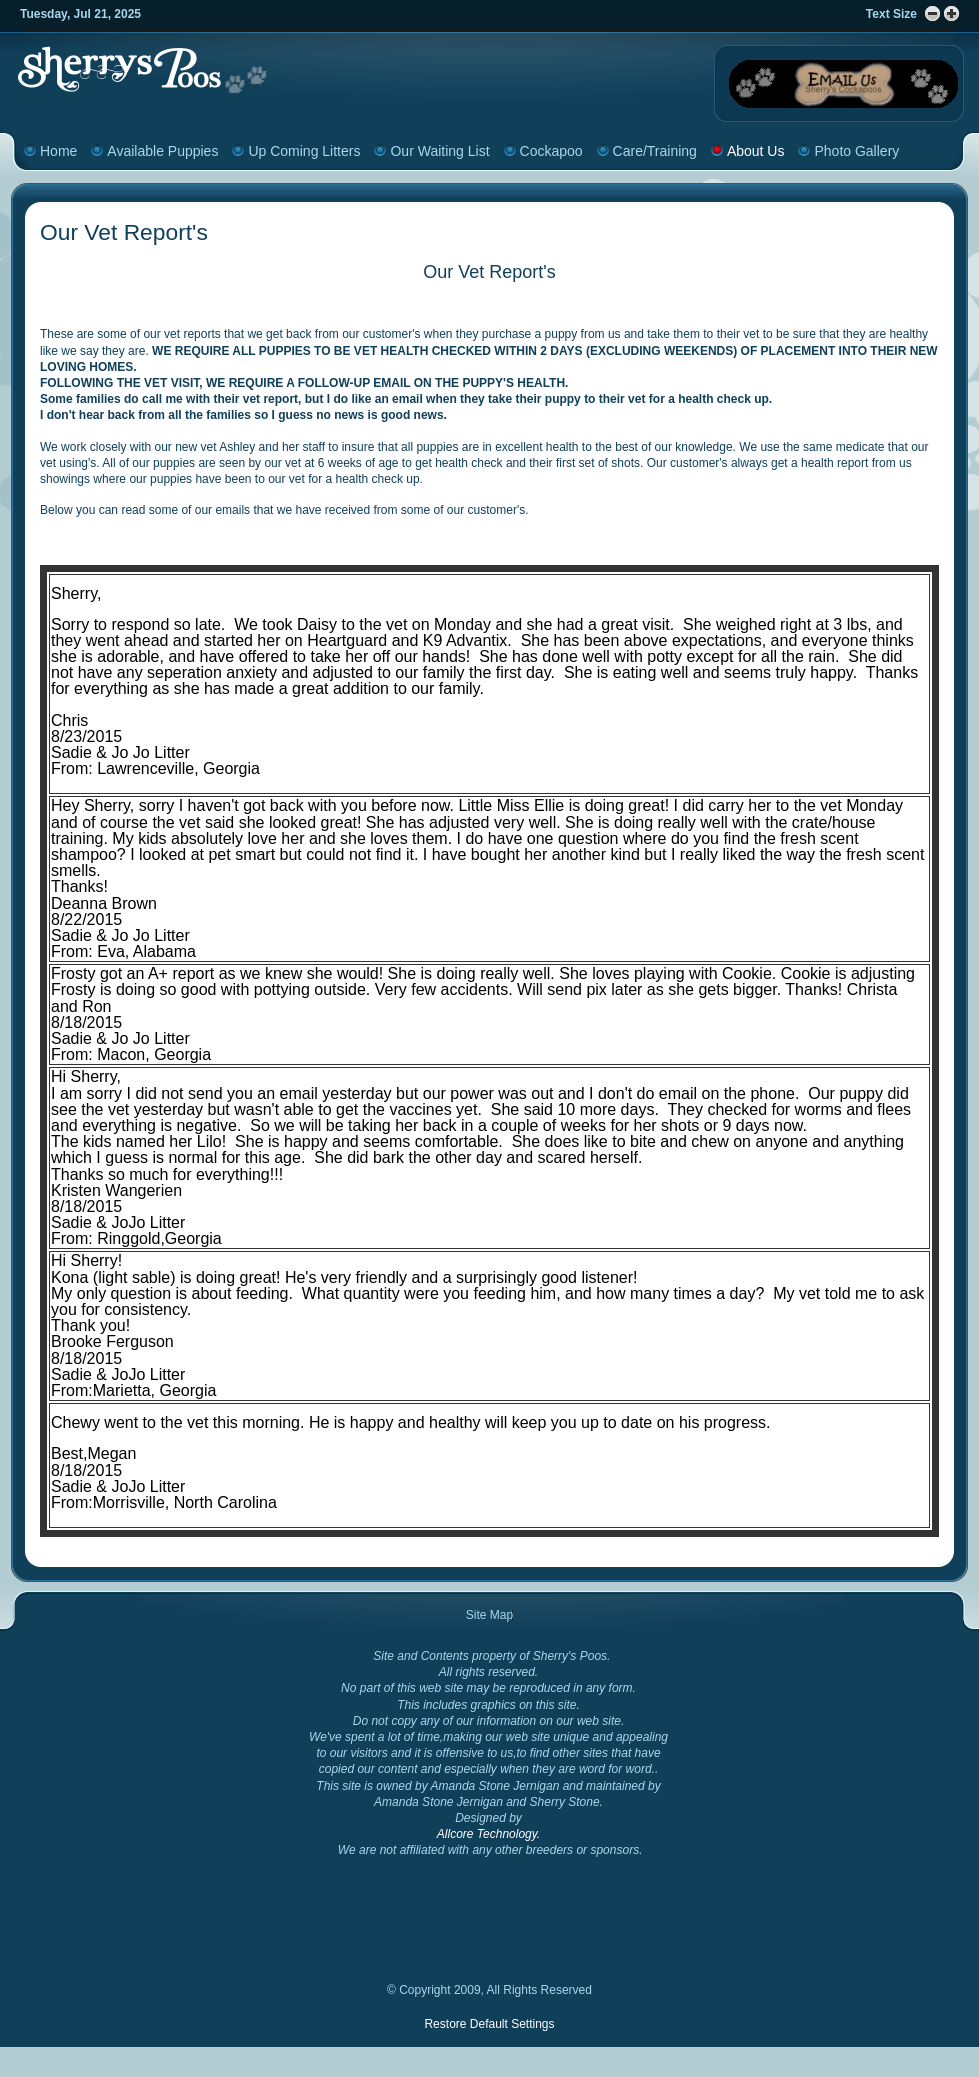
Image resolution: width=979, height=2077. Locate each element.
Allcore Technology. (488, 1834)
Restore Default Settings (489, 2024)
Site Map (489, 1615)
